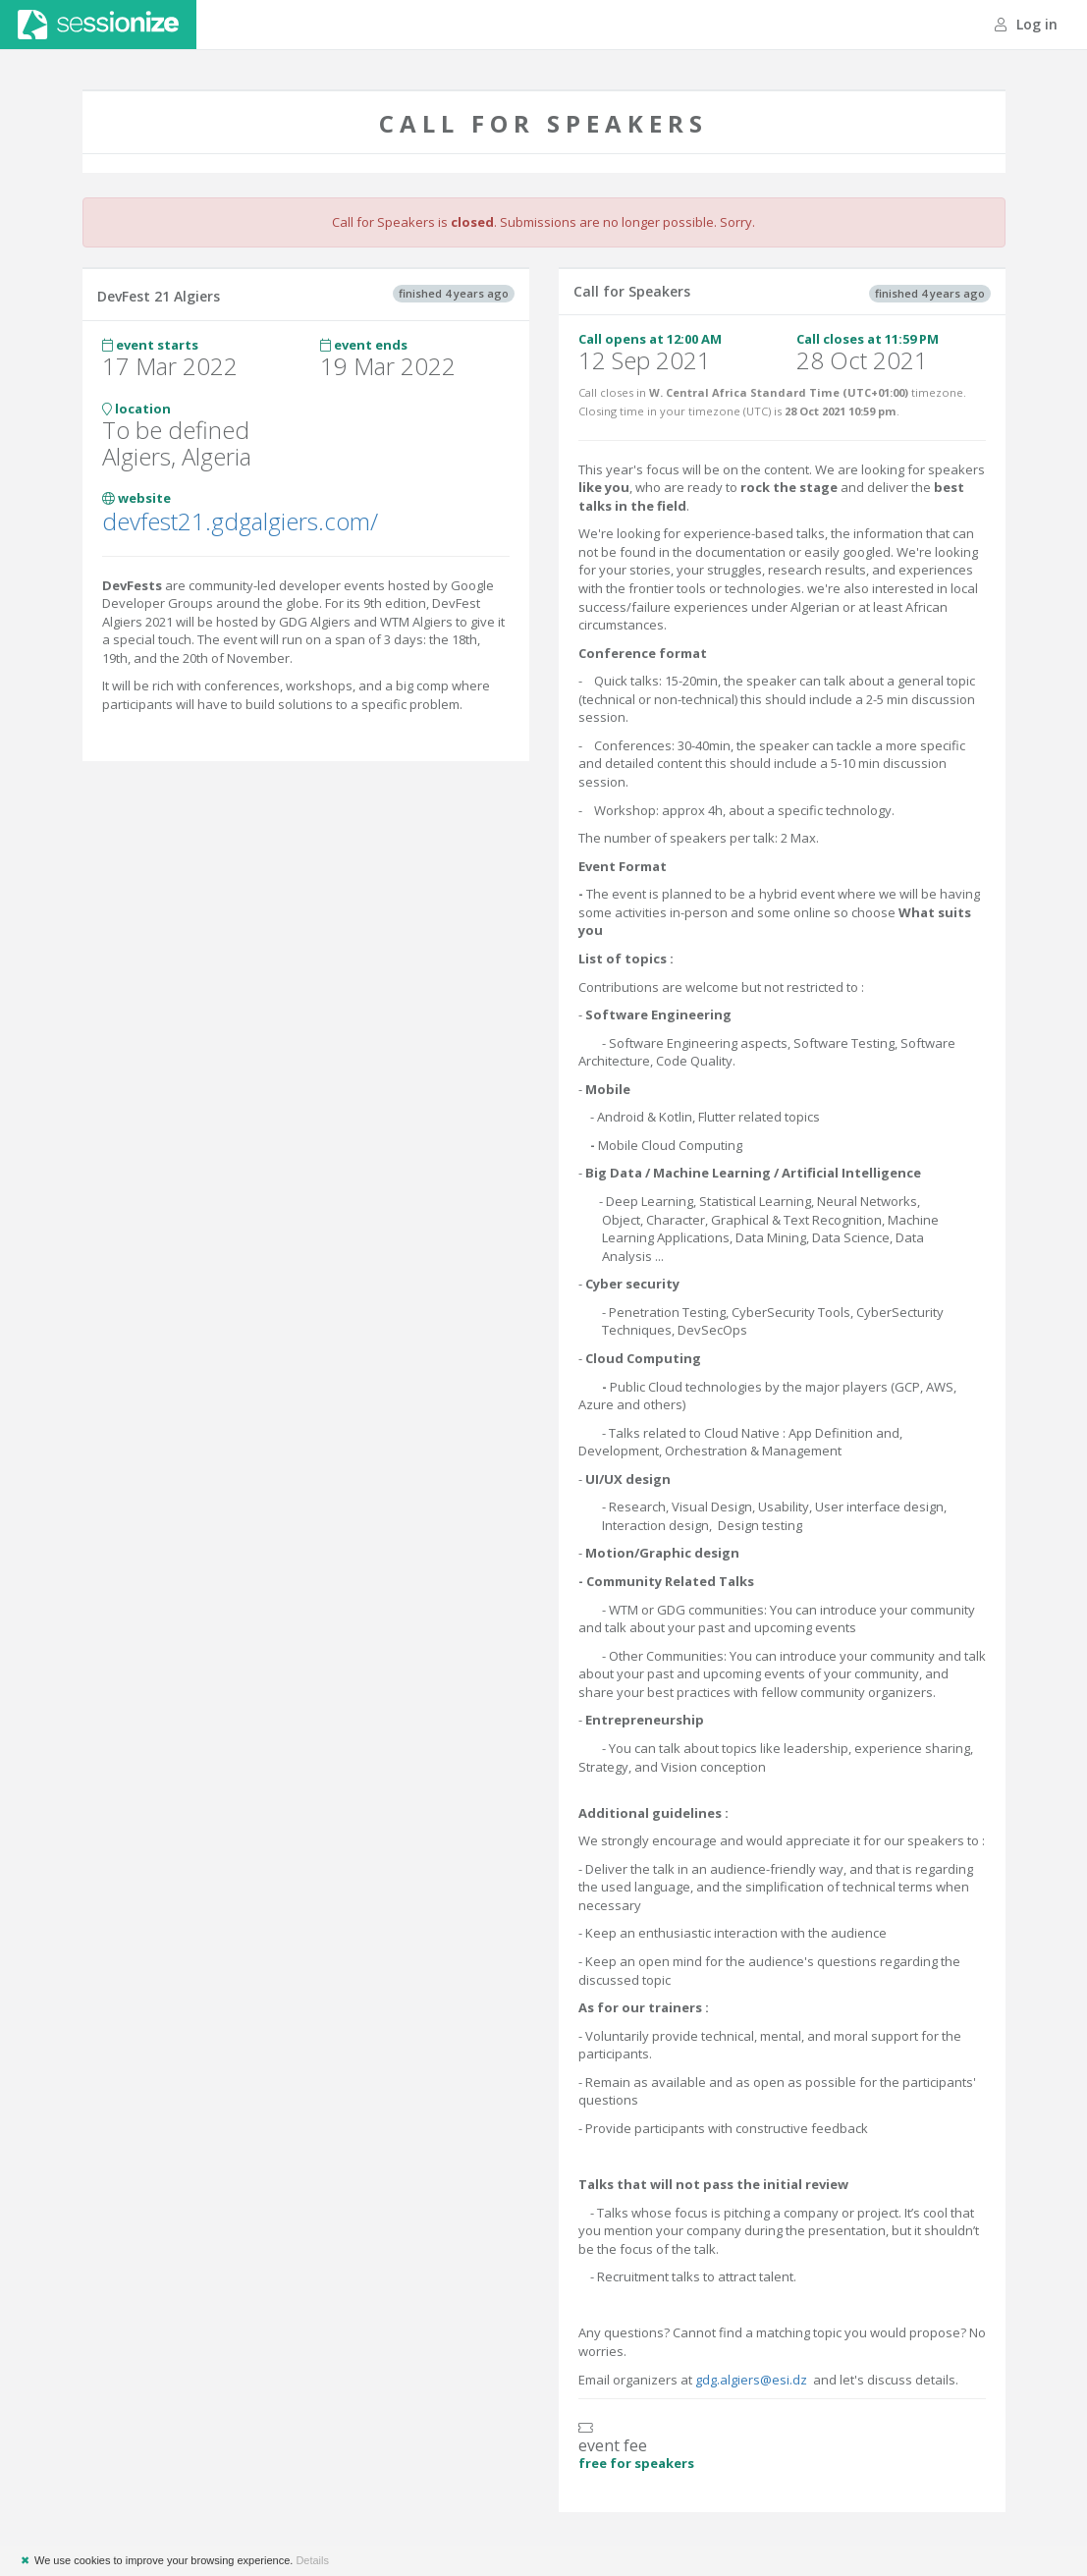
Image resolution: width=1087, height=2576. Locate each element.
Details (312, 2560)
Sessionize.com (98, 24)
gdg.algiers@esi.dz (751, 2379)
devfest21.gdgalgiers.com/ (240, 521)
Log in (1026, 24)
